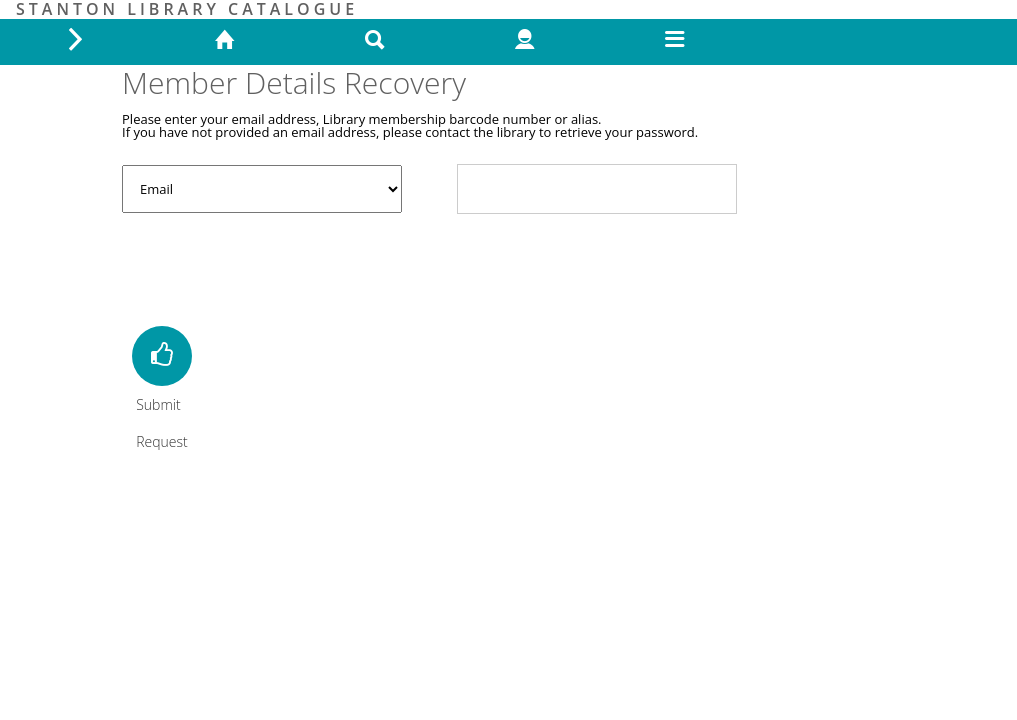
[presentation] (274, 267)
